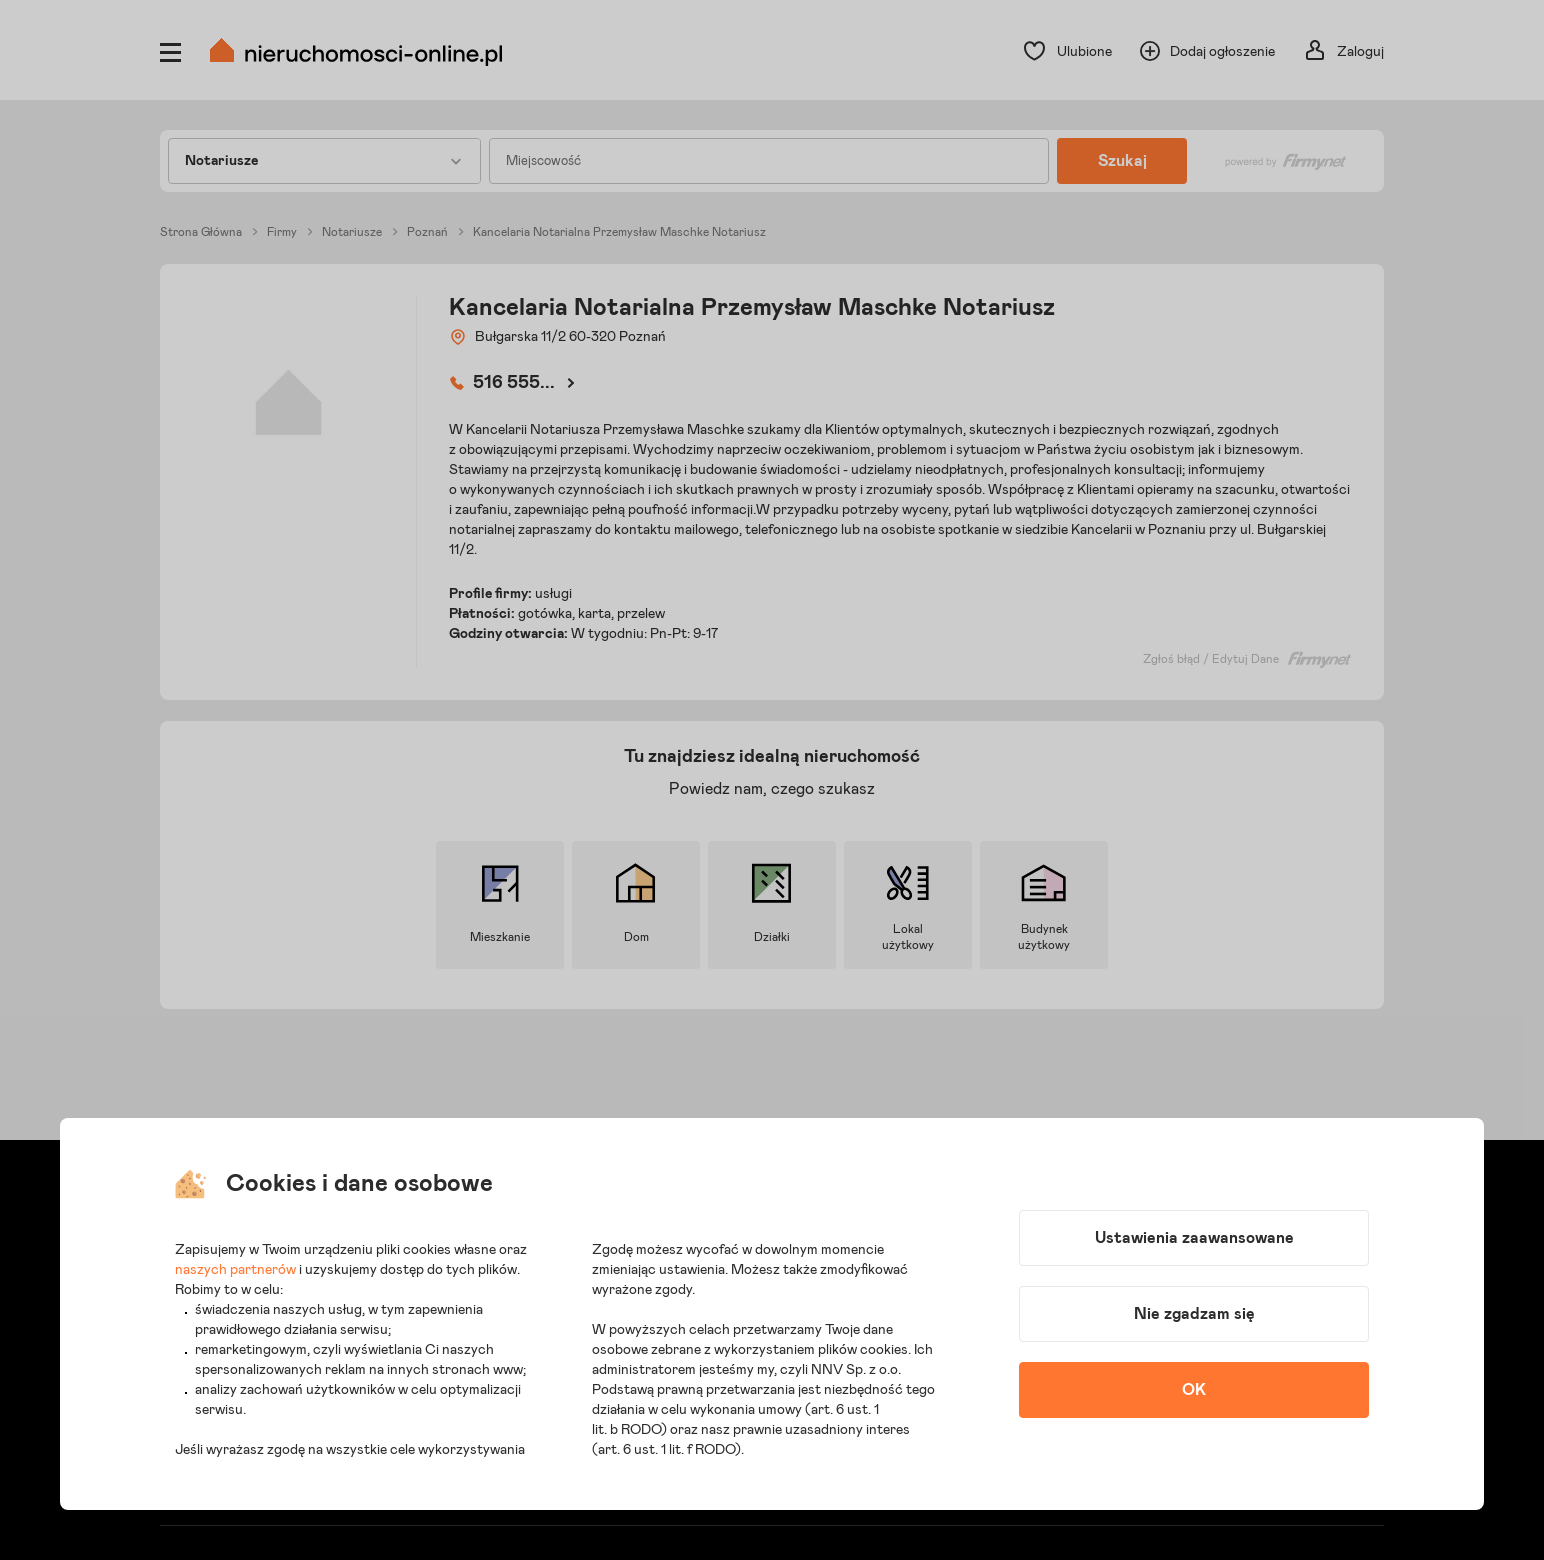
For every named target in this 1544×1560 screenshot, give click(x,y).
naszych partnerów (235, 1270)
